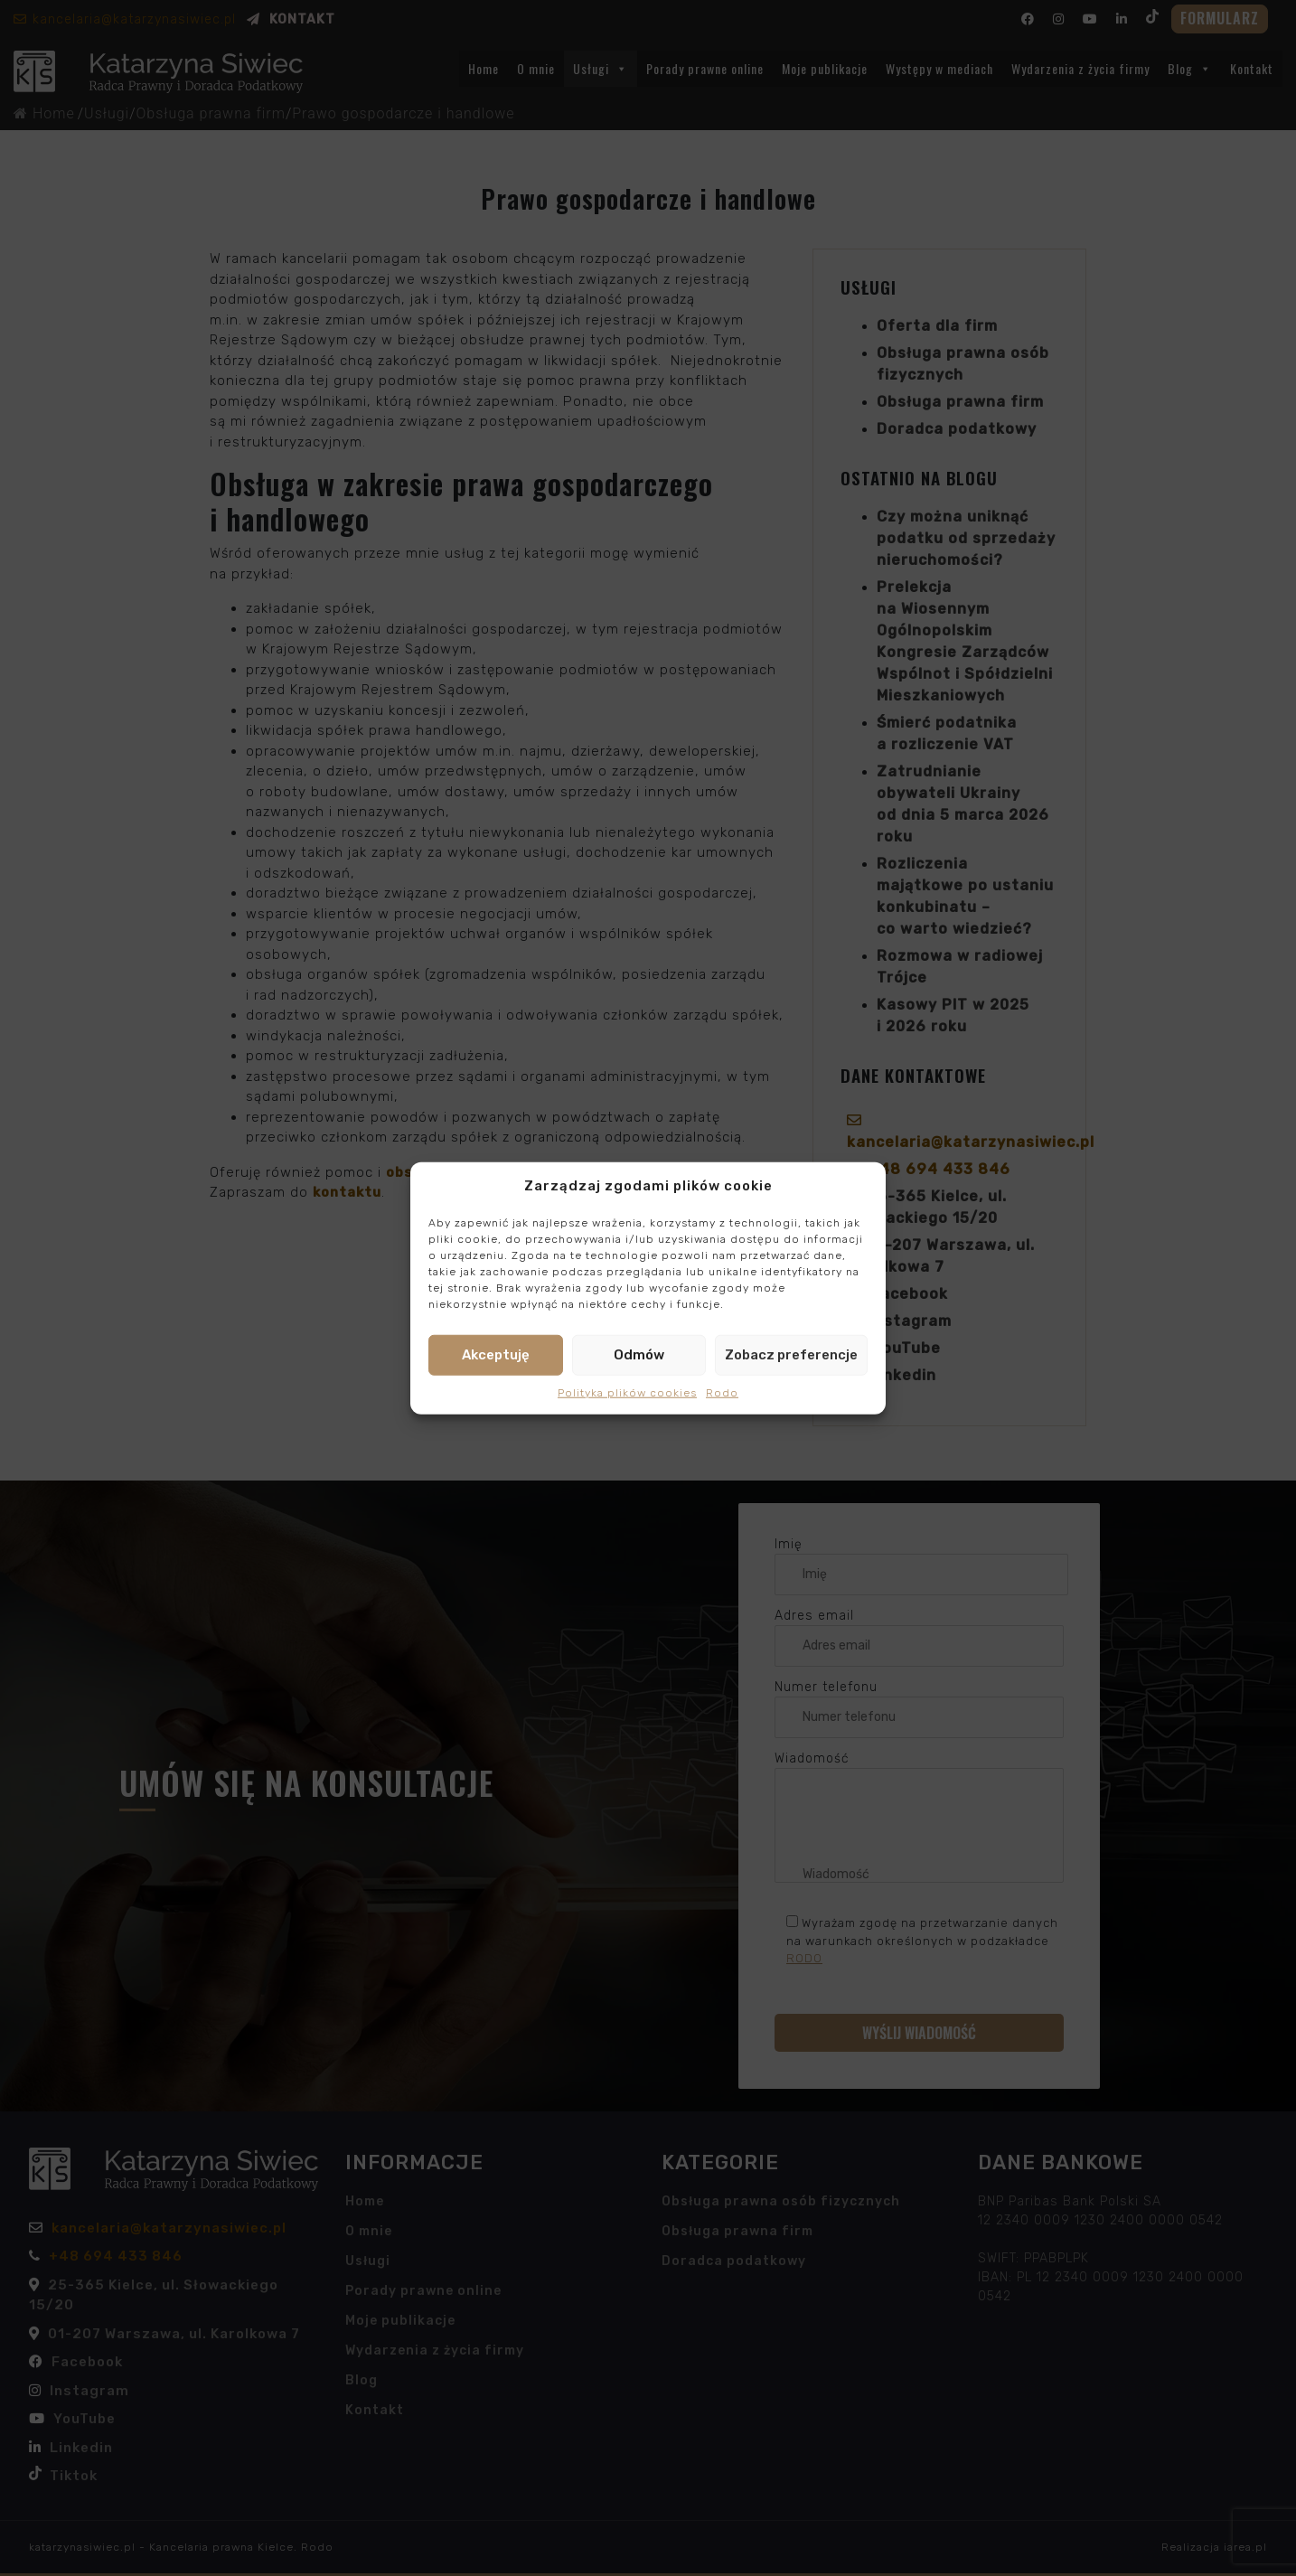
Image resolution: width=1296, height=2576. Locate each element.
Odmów (639, 1355)
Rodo (722, 1392)
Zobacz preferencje (791, 1355)
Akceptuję (496, 1355)
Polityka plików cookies (627, 1392)
